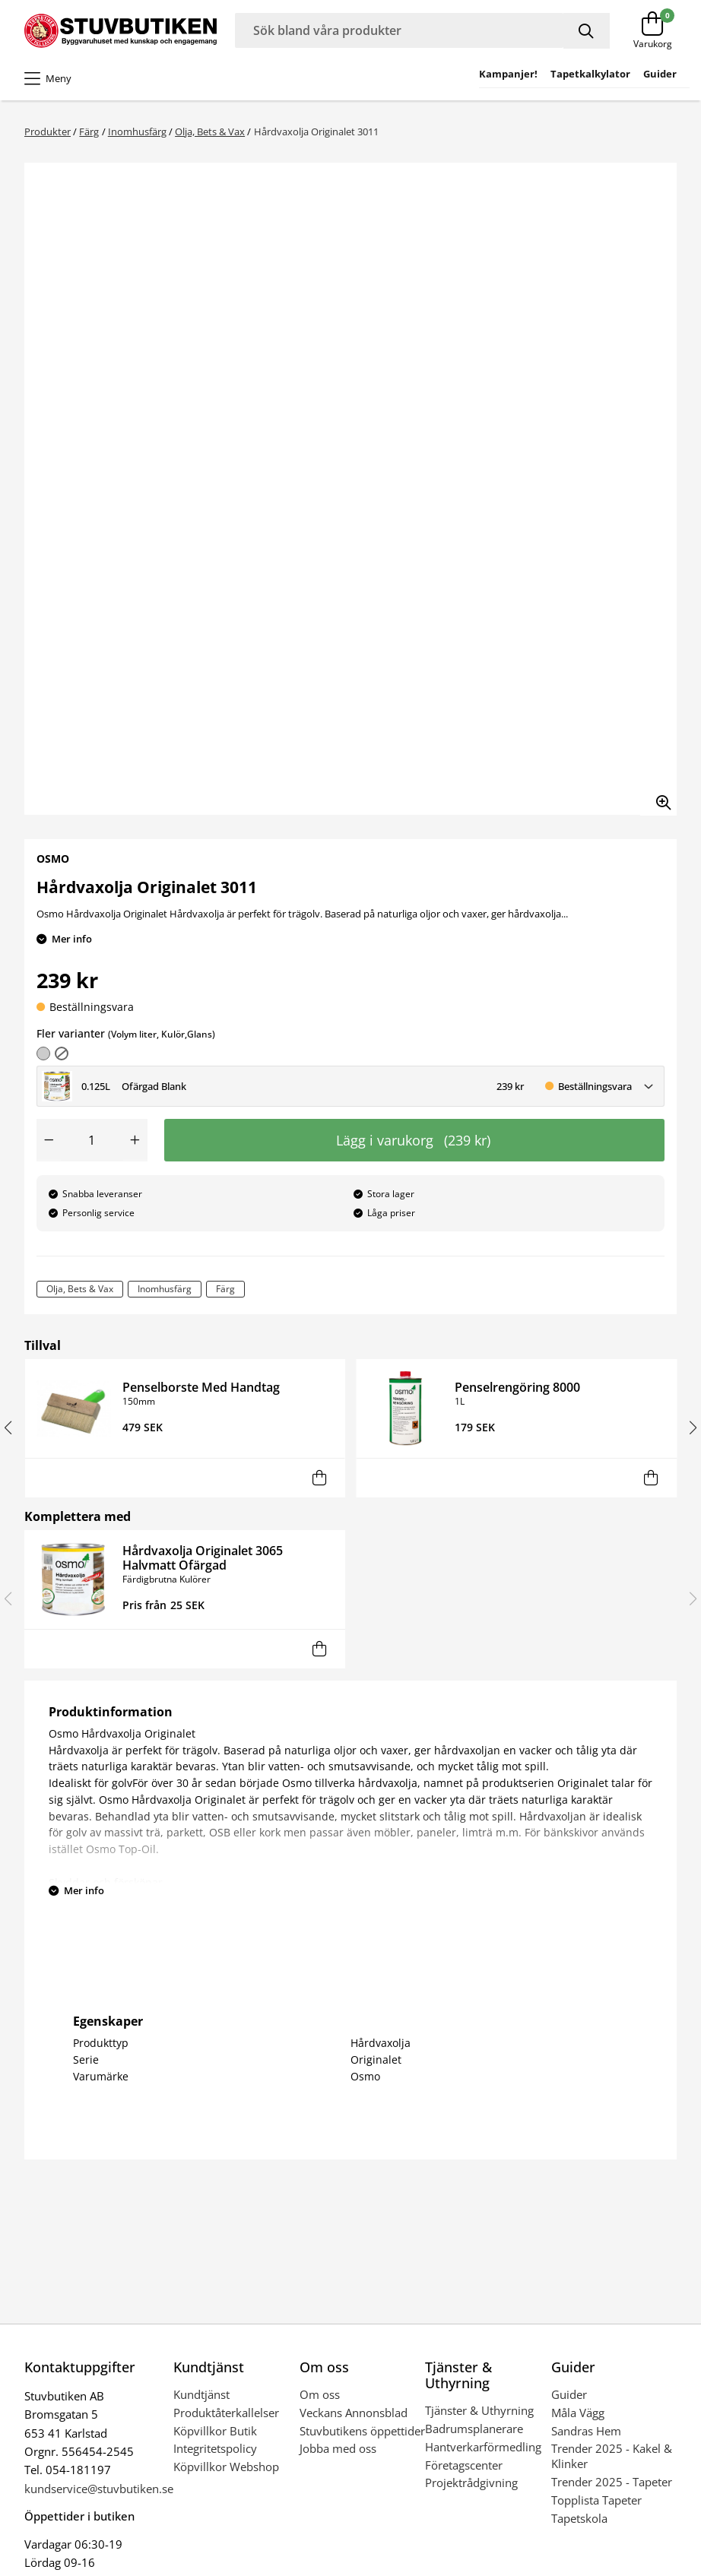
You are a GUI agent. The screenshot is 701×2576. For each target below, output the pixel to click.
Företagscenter (464, 2465)
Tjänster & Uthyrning (479, 2410)
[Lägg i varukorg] (319, 1478)
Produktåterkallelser (226, 2412)
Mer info (72, 939)
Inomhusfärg (137, 131)
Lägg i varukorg (413, 1140)
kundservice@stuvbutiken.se (98, 2488)
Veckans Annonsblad (354, 2412)
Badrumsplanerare (474, 2428)
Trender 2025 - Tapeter (611, 2481)
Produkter (47, 131)
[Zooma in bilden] (658, 797)
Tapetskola (579, 2518)
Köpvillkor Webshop (226, 2466)
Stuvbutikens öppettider (362, 2430)
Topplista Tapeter (596, 2500)
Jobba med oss (338, 2448)
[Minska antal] (48, 1140)
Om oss (320, 2394)
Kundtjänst (201, 2394)
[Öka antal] (135, 1140)
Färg (89, 131)
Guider (569, 2394)
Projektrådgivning (471, 2482)
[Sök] (586, 31)
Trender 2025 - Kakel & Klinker (611, 2456)
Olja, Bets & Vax (210, 131)
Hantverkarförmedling (483, 2446)
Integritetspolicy (215, 2448)
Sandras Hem (586, 2430)
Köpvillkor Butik (215, 2430)
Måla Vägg (577, 2412)
